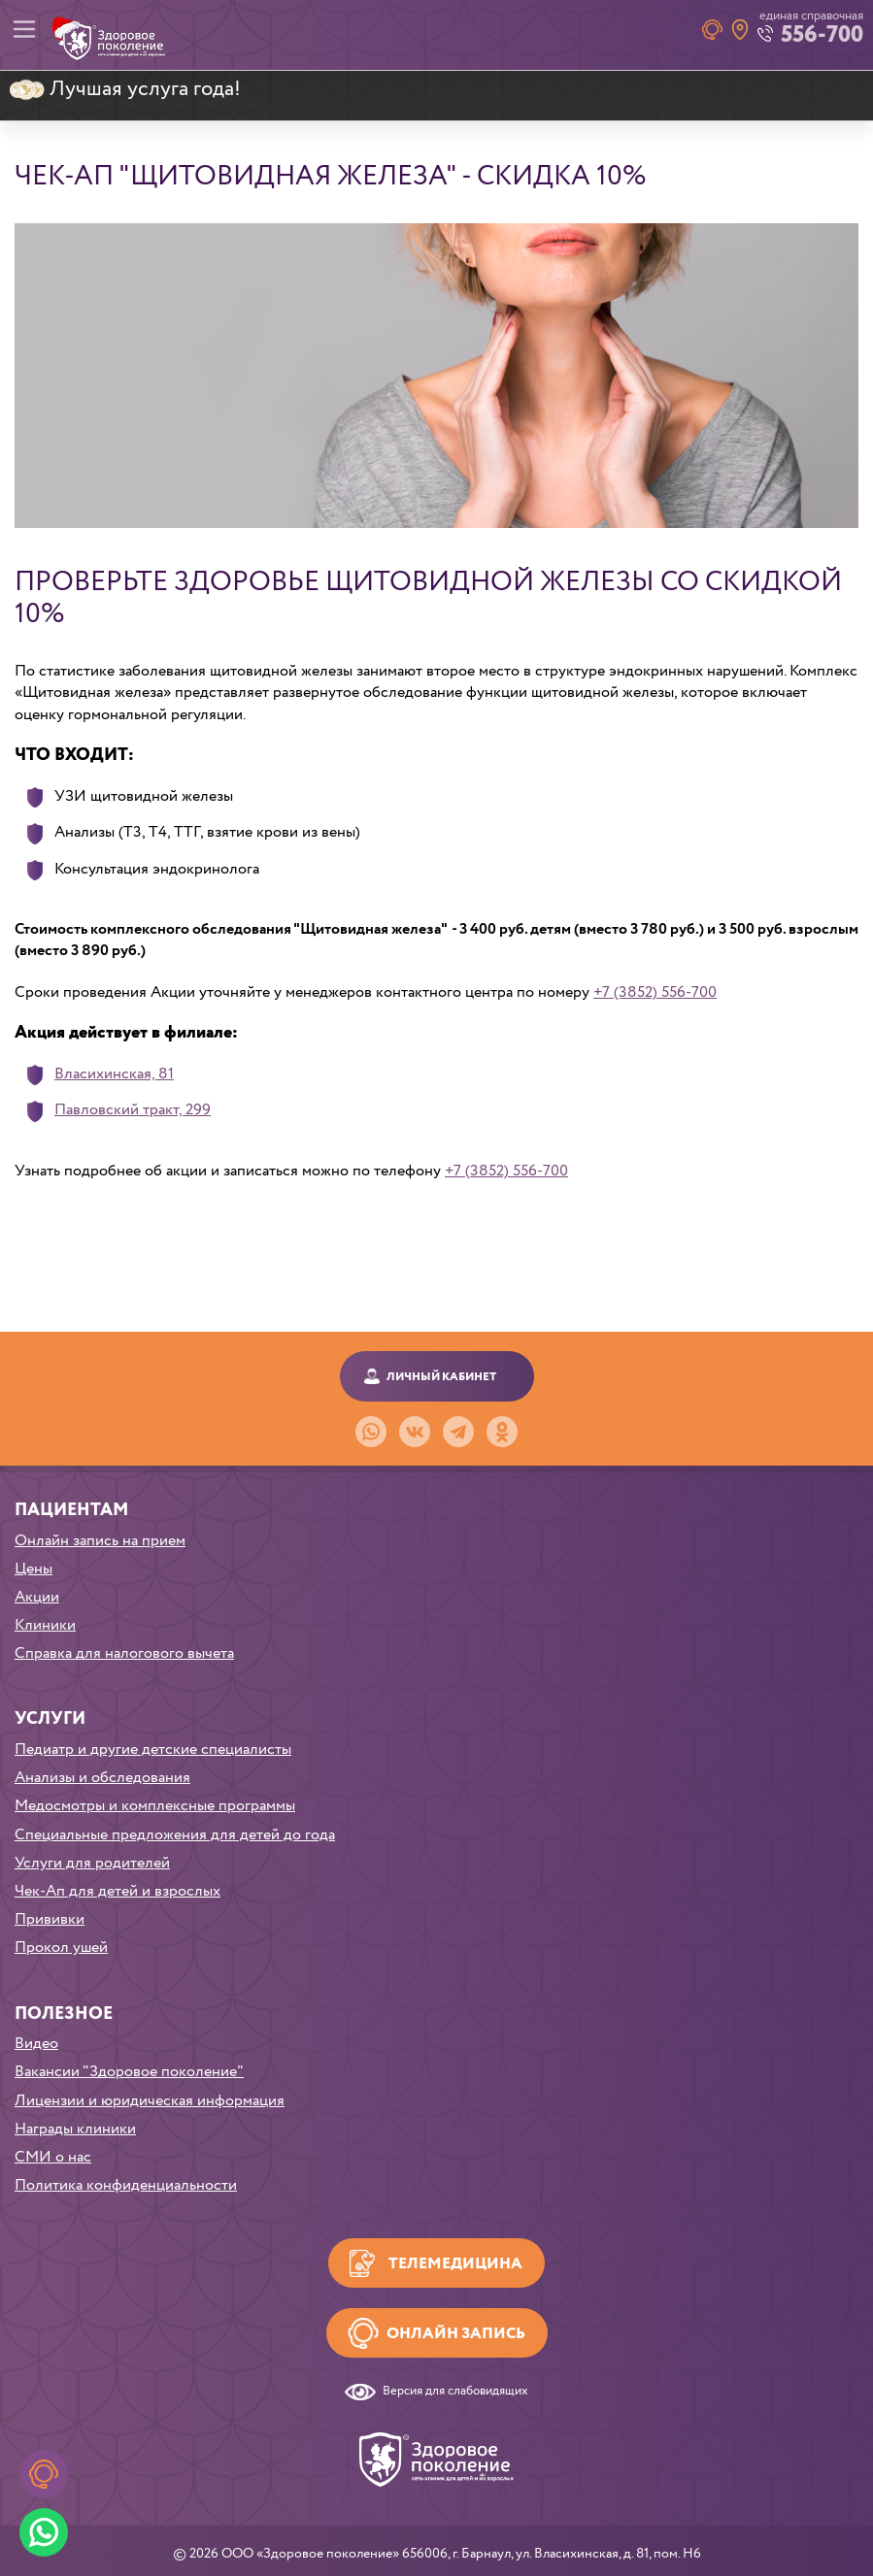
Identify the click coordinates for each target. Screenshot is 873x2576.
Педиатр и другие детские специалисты (153, 1749)
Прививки (49, 1919)
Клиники (45, 1625)
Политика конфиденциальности (126, 2185)
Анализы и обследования (102, 1777)
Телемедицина (455, 2264)
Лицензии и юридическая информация (150, 2101)
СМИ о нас (53, 2157)
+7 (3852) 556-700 (655, 992)
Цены (33, 1569)
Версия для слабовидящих (455, 2392)
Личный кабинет (441, 1377)
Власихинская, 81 (114, 1074)
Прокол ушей (61, 1947)
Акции (37, 1597)
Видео (36, 2043)
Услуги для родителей (92, 1863)
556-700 (822, 35)
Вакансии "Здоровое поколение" (129, 2072)
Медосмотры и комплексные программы (155, 1806)
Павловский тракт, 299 (132, 1110)
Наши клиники (740, 29)
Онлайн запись (455, 2334)
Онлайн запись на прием (100, 1541)
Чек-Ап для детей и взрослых (117, 1891)
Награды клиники (75, 2129)
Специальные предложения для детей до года (175, 1835)
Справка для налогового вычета (124, 1653)
